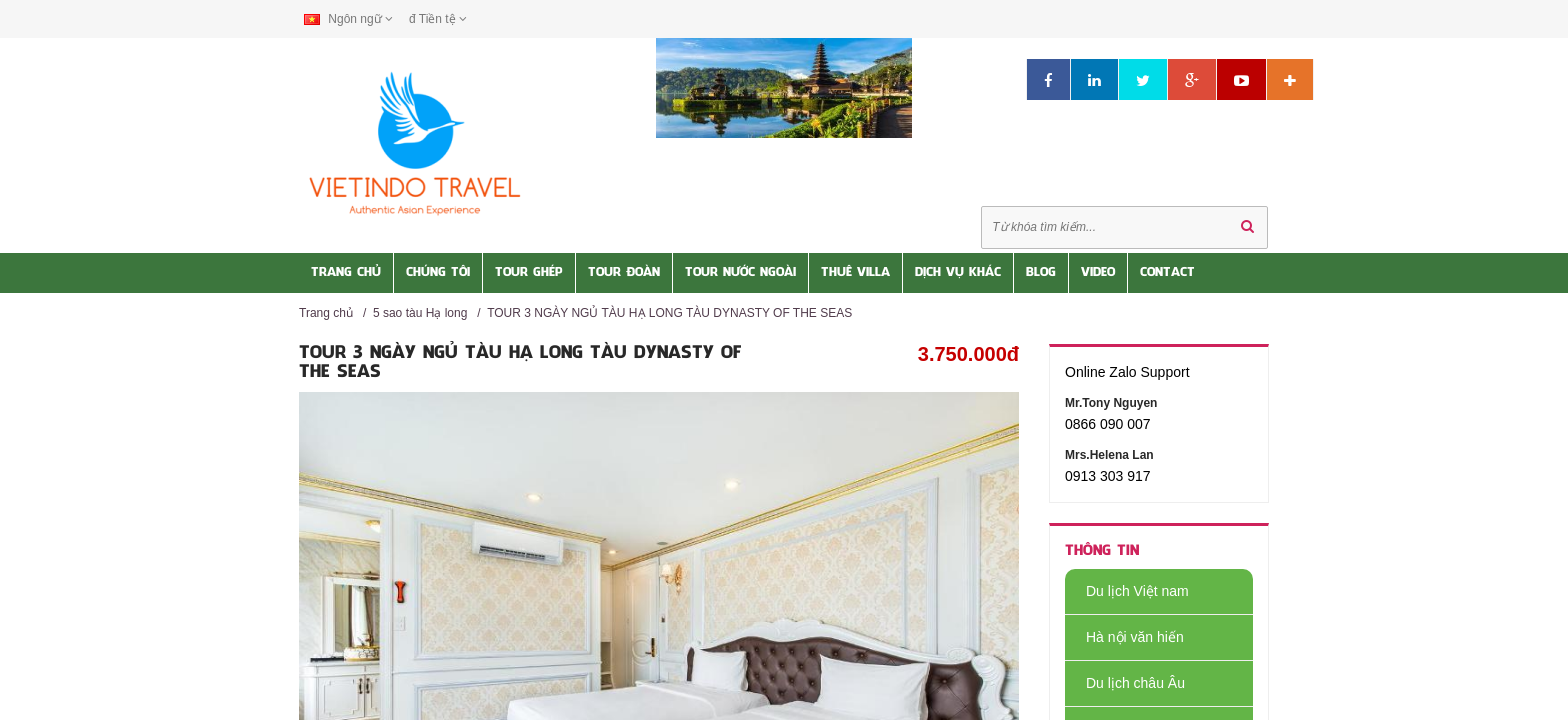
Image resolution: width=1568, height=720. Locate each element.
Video (1098, 273)
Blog (1041, 273)
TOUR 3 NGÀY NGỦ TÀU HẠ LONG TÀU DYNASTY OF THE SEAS (669, 313)
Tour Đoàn (624, 273)
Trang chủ (326, 313)
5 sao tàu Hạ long (420, 313)
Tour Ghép (529, 273)
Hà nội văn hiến (1124, 637)
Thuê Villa (855, 273)
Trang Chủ (346, 273)
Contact (1167, 273)
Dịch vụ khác (958, 273)
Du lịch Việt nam (1127, 591)
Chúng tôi (438, 273)
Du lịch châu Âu (1125, 683)
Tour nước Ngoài (740, 273)
